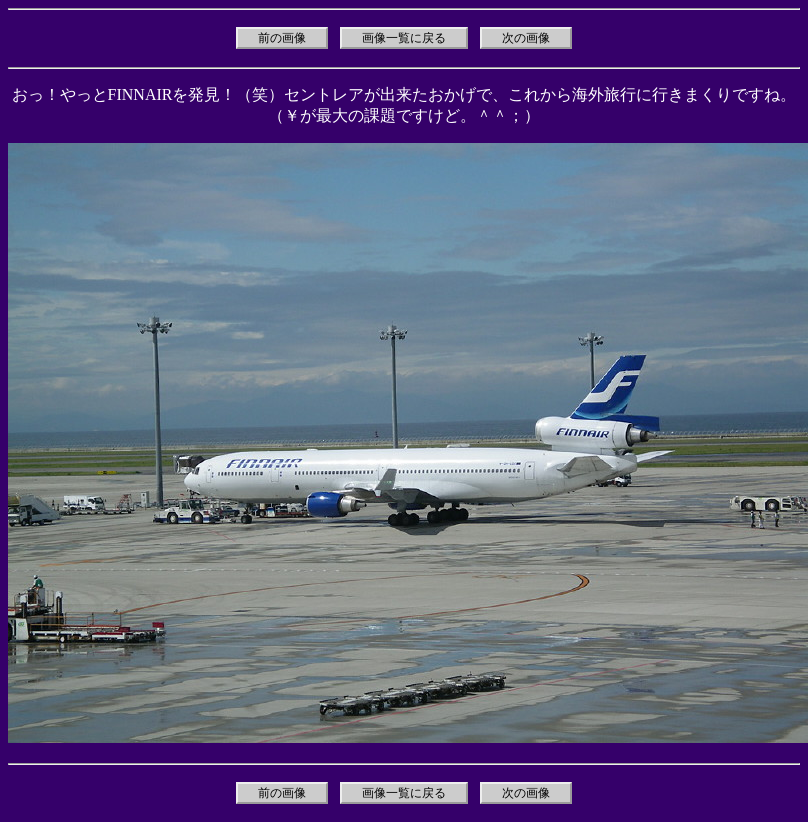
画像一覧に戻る (404, 38)
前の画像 (282, 38)
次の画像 (526, 38)
